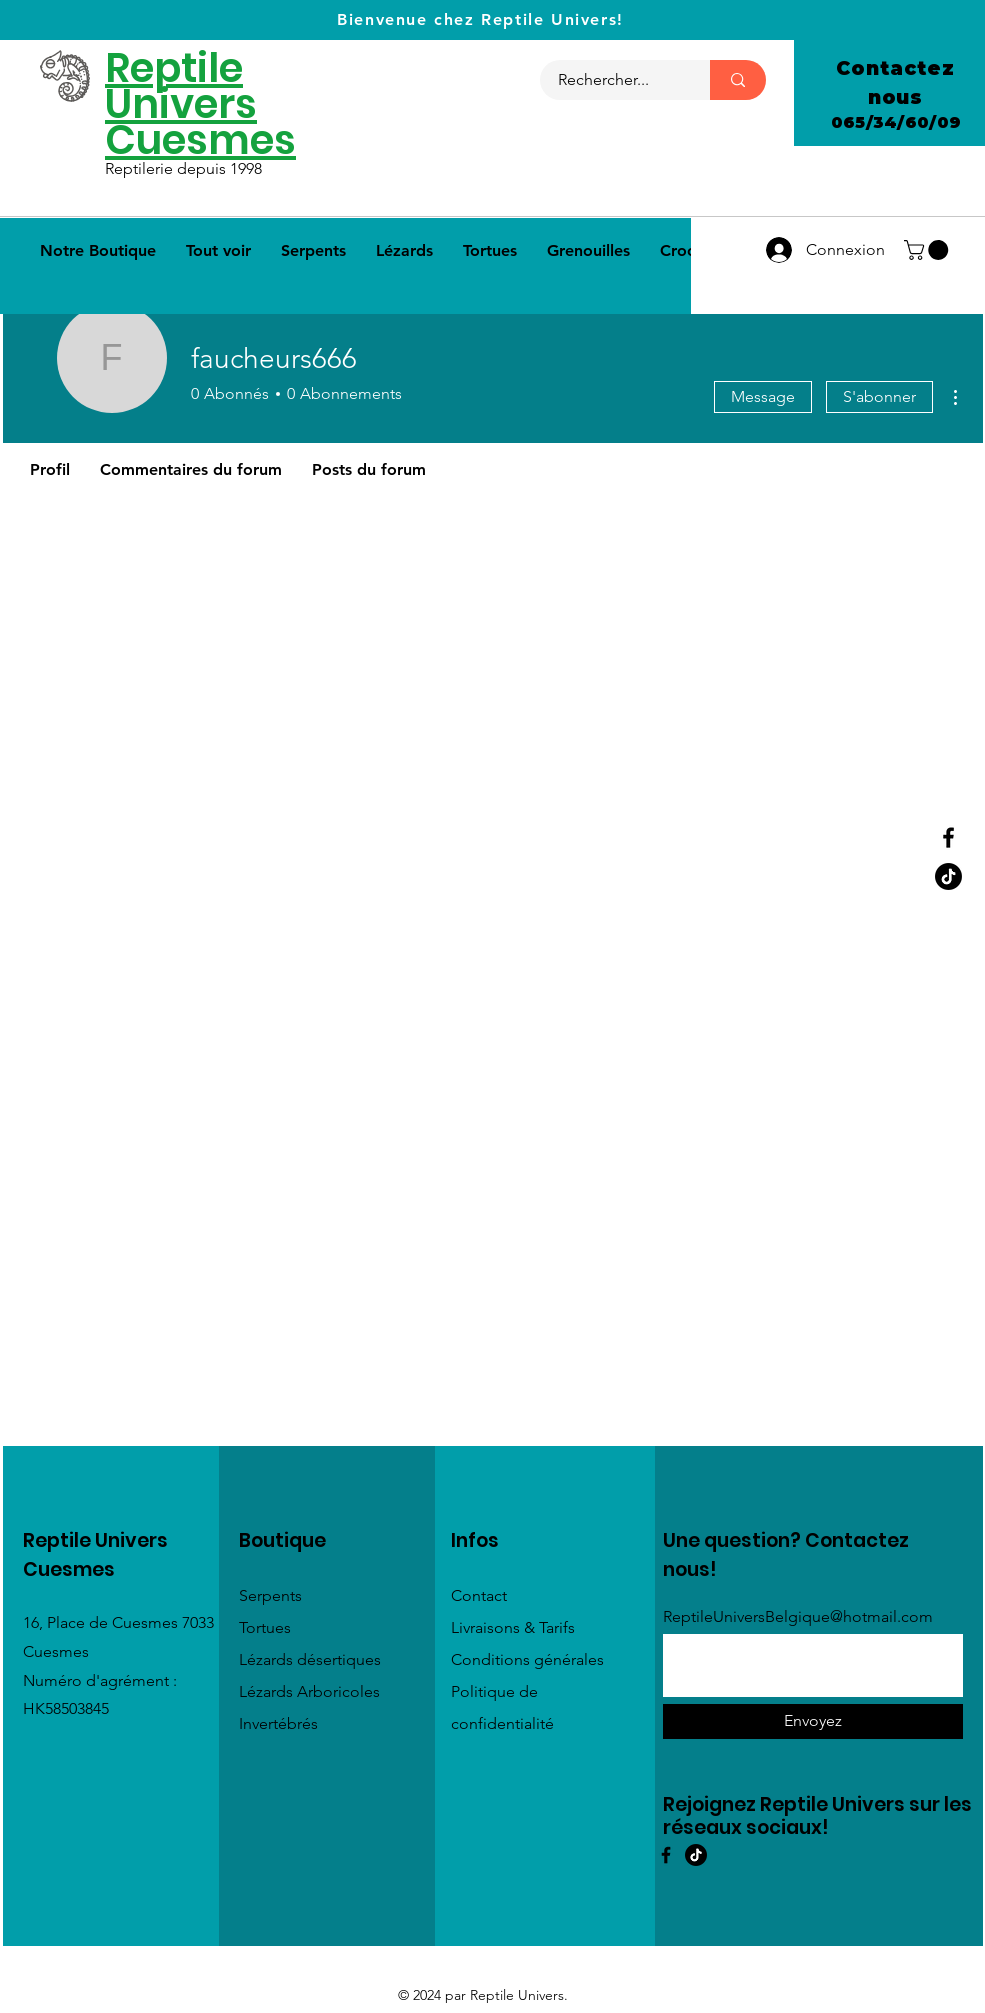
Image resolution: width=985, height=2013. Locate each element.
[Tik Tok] (948, 876)
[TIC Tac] (696, 1855)
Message (763, 396)
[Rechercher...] (613, 80)
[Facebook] (948, 837)
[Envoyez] (813, 1721)
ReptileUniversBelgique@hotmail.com (798, 1617)
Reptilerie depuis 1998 (185, 168)
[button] (928, 250)
